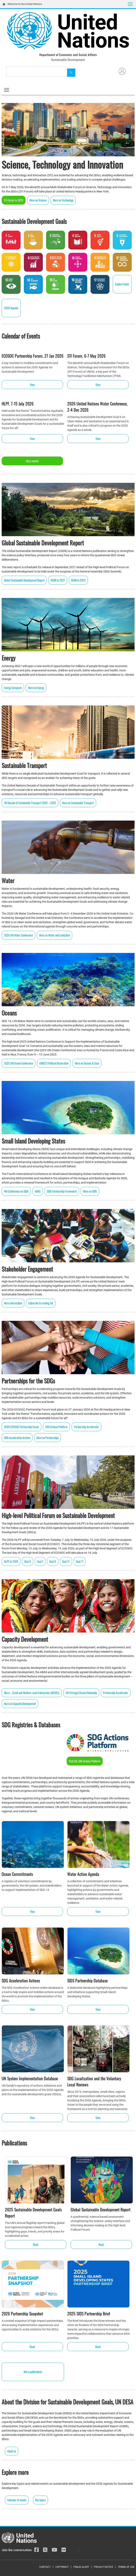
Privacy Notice (103, 2567)
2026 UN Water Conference (18, 935)
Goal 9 (52, 1561)
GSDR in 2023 (78, 580)
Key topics (40, 2500)
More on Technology (63, 200)
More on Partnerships (47, 1438)
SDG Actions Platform (56, 1427)
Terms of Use (126, 2567)
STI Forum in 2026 (13, 200)
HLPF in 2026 (11, 1561)
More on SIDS (90, 1191)
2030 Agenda (11, 308)
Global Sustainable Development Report (24, 580)
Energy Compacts (13, 688)
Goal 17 (79, 1561)
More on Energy (36, 688)
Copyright (62, 2567)
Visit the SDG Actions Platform (84, 1761)
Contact (45, 2567)
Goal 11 (66, 1561)
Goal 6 (27, 1561)
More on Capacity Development (20, 1703)
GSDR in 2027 (58, 580)
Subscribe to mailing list (40, 1303)
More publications (33, 2372)
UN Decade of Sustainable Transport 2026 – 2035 (30, 803)
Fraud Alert (81, 2567)
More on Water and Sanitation (54, 935)
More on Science (38, 200)
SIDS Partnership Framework (62, 1191)
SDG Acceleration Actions (17, 1438)
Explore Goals (122, 284)
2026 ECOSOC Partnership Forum (21, 1427)
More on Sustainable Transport (78, 803)
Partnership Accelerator (86, 1427)
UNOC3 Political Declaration (54, 1063)
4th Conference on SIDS (16, 1191)
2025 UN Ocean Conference (18, 1063)
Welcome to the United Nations (22, 4)
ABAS (38, 1191)
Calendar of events (16, 2500)
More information (13, 1303)
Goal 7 (40, 1561)
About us (11, 2451)
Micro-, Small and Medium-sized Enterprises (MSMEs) (31, 1693)
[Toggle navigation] (130, 4)
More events (32, 461)
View (32, 384)
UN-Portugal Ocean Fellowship (81, 1693)
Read (35, 2244)
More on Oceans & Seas (87, 1063)
